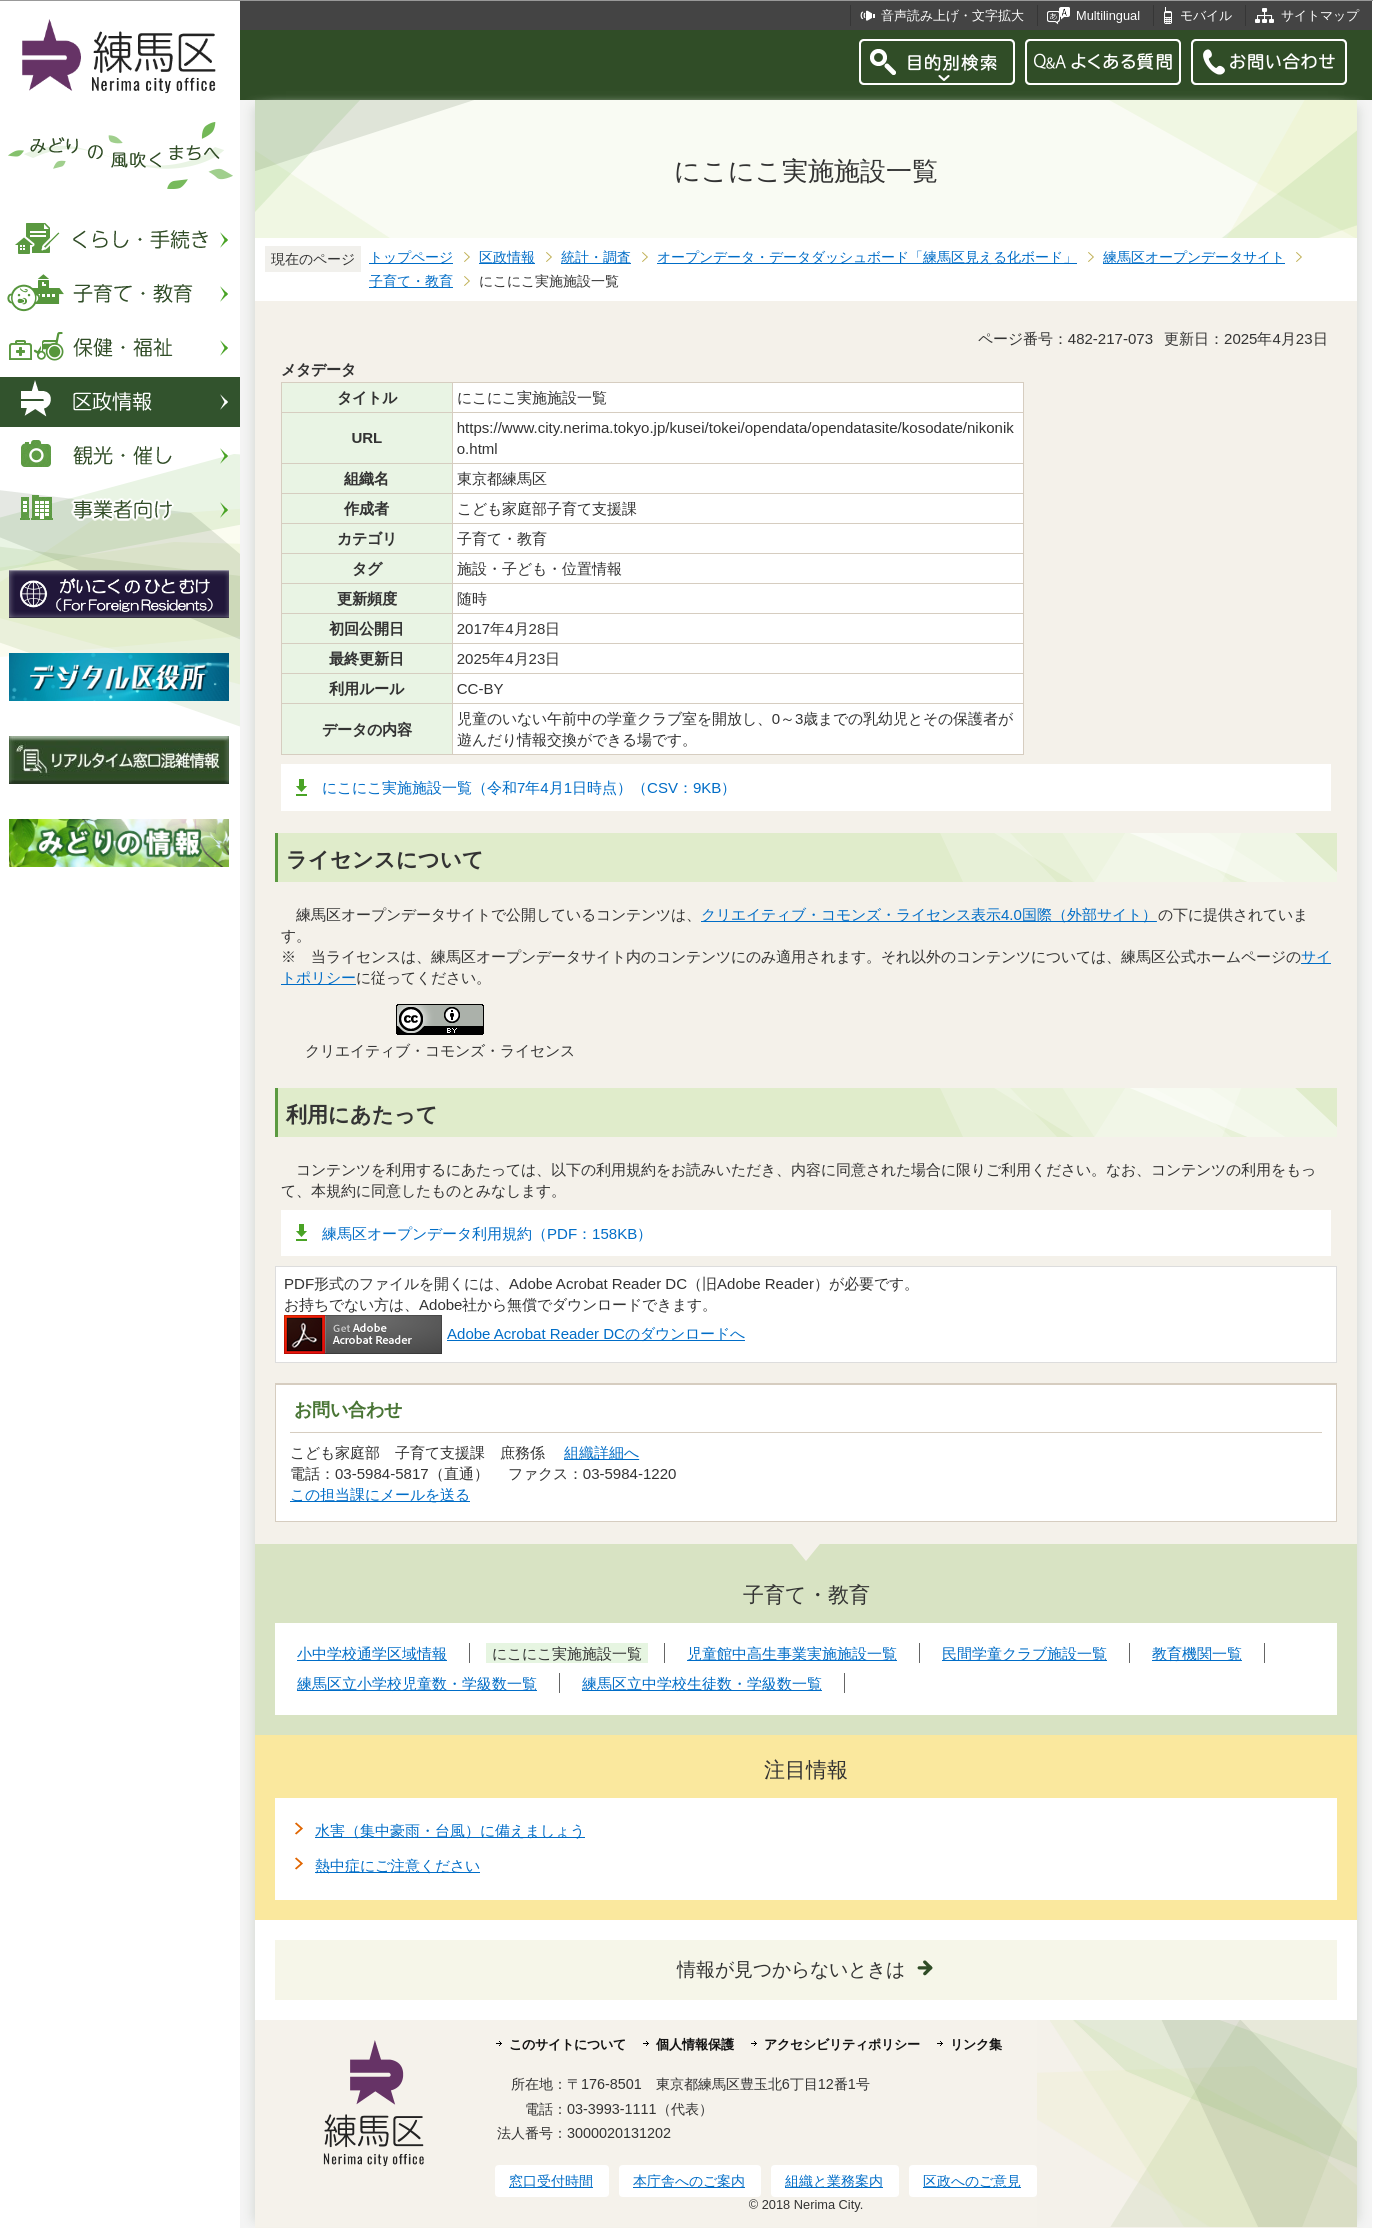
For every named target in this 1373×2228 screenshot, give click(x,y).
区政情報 (507, 257)
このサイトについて (567, 2044)
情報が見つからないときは (791, 1969)
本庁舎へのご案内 (689, 2181)
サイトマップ (1320, 15)
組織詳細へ (601, 1452)
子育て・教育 (411, 281)
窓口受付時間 (551, 2181)
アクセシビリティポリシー (842, 2044)
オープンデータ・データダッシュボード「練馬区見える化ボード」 (867, 257)
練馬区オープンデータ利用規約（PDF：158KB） (487, 1233)
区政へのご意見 (972, 2181)
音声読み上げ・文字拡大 (952, 15)
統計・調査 (596, 257)
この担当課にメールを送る (380, 1494)
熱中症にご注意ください (397, 1865)
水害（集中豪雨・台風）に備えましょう (450, 1830)
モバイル (1206, 15)
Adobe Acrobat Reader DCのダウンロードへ (514, 1333)
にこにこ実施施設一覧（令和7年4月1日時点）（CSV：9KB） (529, 787)
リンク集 (976, 2044)
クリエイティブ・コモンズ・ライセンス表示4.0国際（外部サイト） (929, 914)
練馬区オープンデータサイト (1194, 257)
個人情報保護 (695, 2044)
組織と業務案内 (834, 2181)
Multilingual (1108, 15)
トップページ (411, 257)
